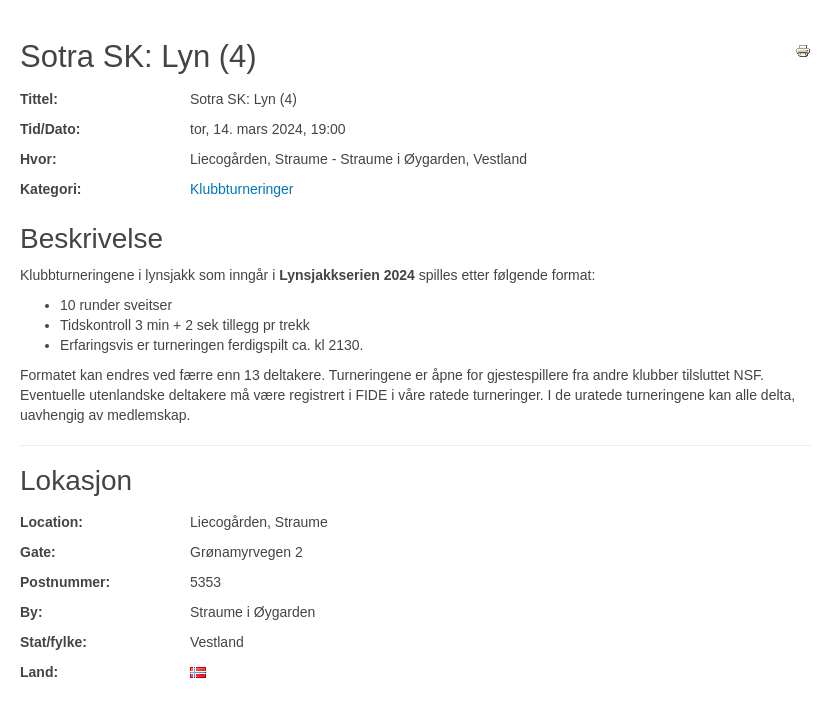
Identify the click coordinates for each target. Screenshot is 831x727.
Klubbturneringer (242, 189)
